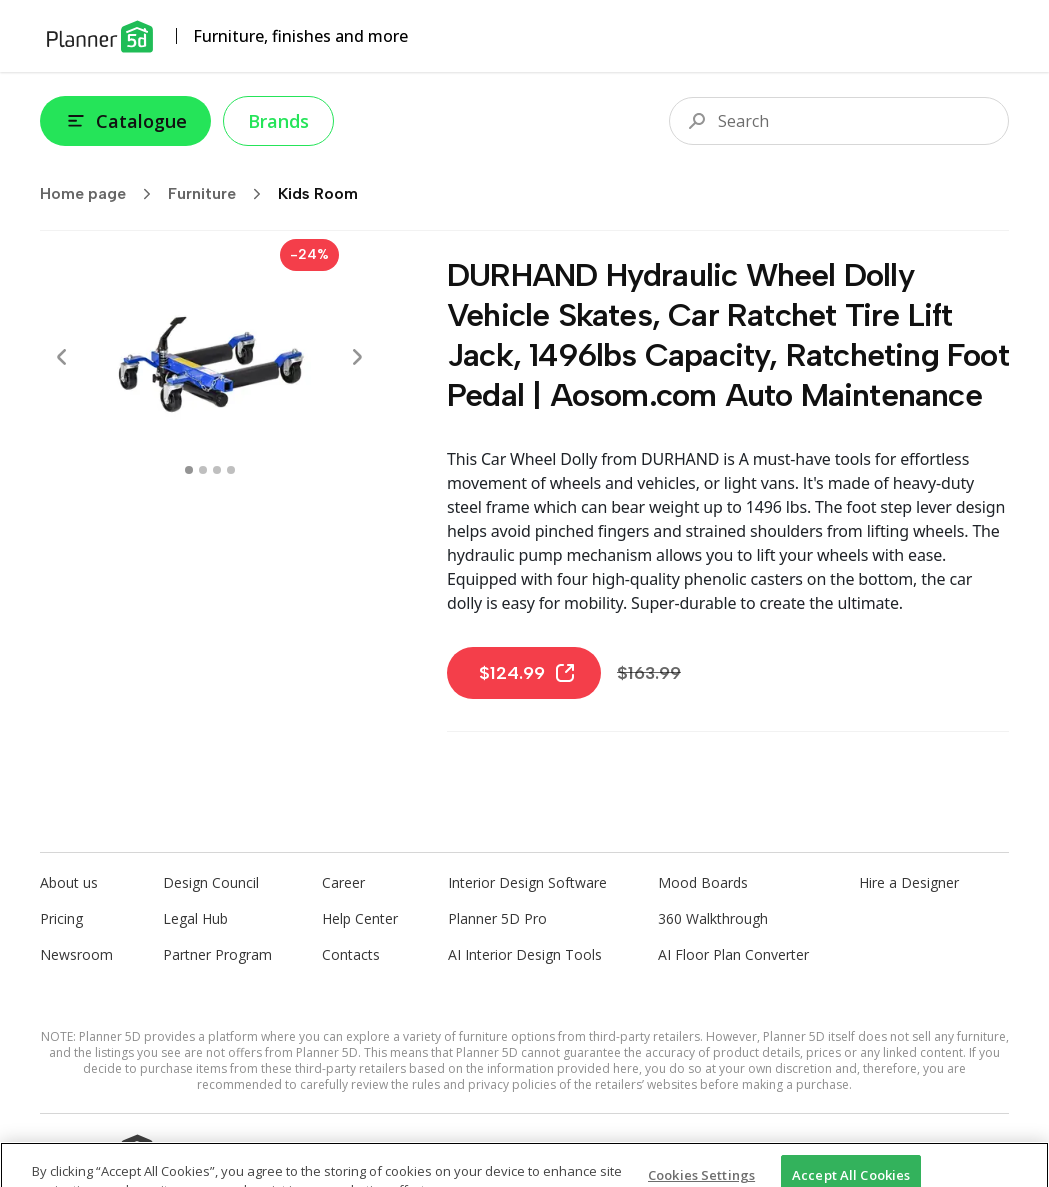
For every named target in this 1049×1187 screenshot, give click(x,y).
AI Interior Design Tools (525, 954)
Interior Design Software (527, 882)
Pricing (61, 918)
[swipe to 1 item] (203, 470)
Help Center (360, 918)
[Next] (357, 357)
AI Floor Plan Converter (733, 954)
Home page (102, 194)
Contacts (351, 954)
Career (343, 882)
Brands (278, 121)
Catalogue (125, 121)
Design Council (211, 882)
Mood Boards (703, 882)
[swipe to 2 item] (217, 470)
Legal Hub (195, 918)
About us (69, 882)
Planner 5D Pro (497, 918)
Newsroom (76, 954)
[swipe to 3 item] (231, 470)
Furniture (221, 194)
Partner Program (217, 954)
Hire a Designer (909, 882)
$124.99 (528, 673)
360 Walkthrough (713, 918)
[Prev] (62, 357)
